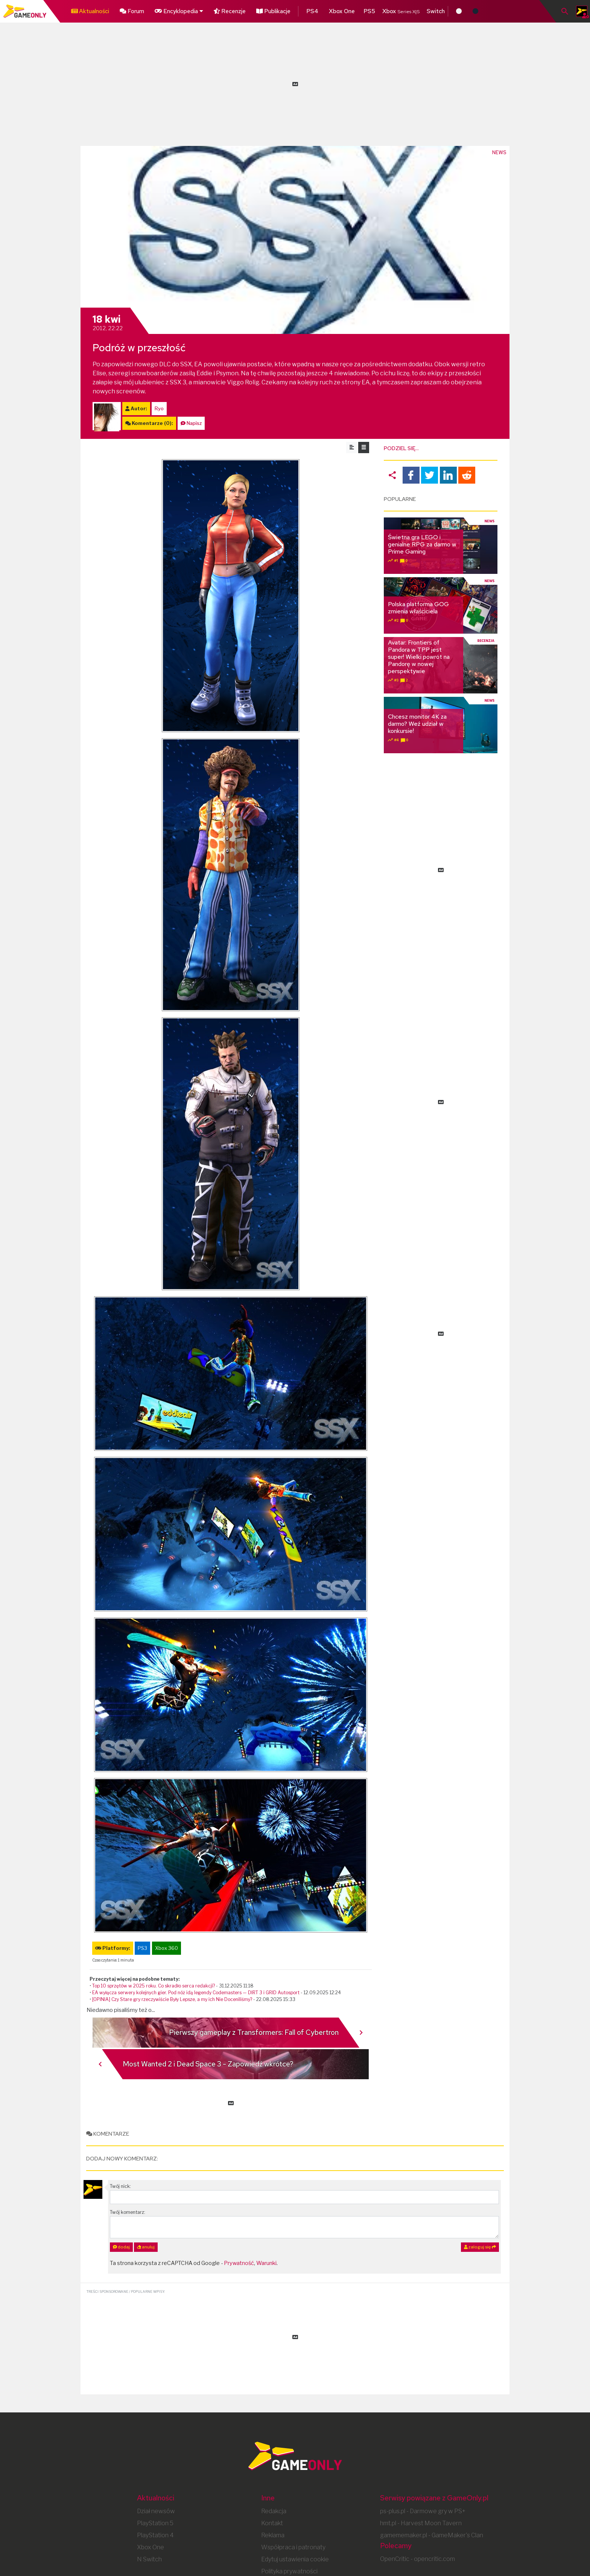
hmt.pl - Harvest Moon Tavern (421, 2523)
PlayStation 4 (155, 2535)
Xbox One (323, 10)
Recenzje (220, 10)
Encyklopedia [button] (171, 10)
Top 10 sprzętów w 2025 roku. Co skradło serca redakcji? (153, 1986)
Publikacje (261, 10)
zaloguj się (480, 2247)
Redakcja (273, 2511)
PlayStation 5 (155, 2523)
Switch (417, 10)
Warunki (266, 2263)
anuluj (146, 2247)
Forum (127, 10)
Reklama (272, 2535)
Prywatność (239, 2263)
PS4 (297, 10)
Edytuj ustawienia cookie (295, 2559)
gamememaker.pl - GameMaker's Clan (431, 2535)
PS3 (142, 1948)
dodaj (121, 2247)
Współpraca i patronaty (293, 2547)
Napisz (194, 423)
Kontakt (272, 2523)
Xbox (381, 10)
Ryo (159, 408)
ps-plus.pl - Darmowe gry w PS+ (422, 2511)
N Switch (149, 2559)
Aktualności (88, 10)
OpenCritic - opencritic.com (417, 2558)
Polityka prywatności (289, 2571)
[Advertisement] (295, 82)
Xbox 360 (166, 1948)
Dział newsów (156, 2511)
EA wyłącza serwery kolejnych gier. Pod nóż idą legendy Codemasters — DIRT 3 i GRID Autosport (196, 1992)
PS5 (350, 10)
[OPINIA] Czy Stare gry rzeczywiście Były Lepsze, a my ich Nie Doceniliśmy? (172, 1999)
